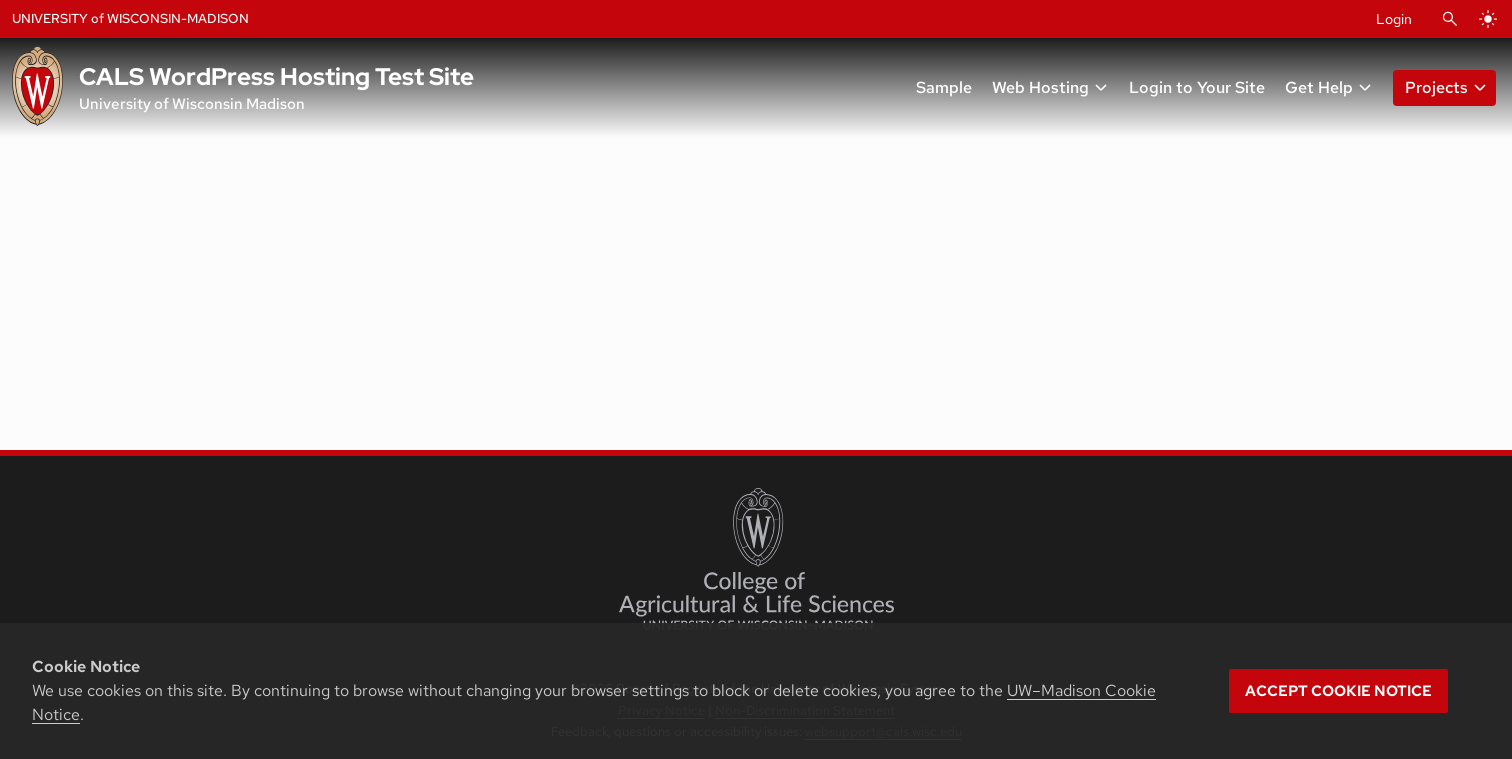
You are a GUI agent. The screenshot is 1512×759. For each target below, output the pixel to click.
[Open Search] (1450, 19)
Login (1394, 19)
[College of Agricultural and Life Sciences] (756, 559)
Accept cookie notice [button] (1338, 691)
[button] (1440, 88)
